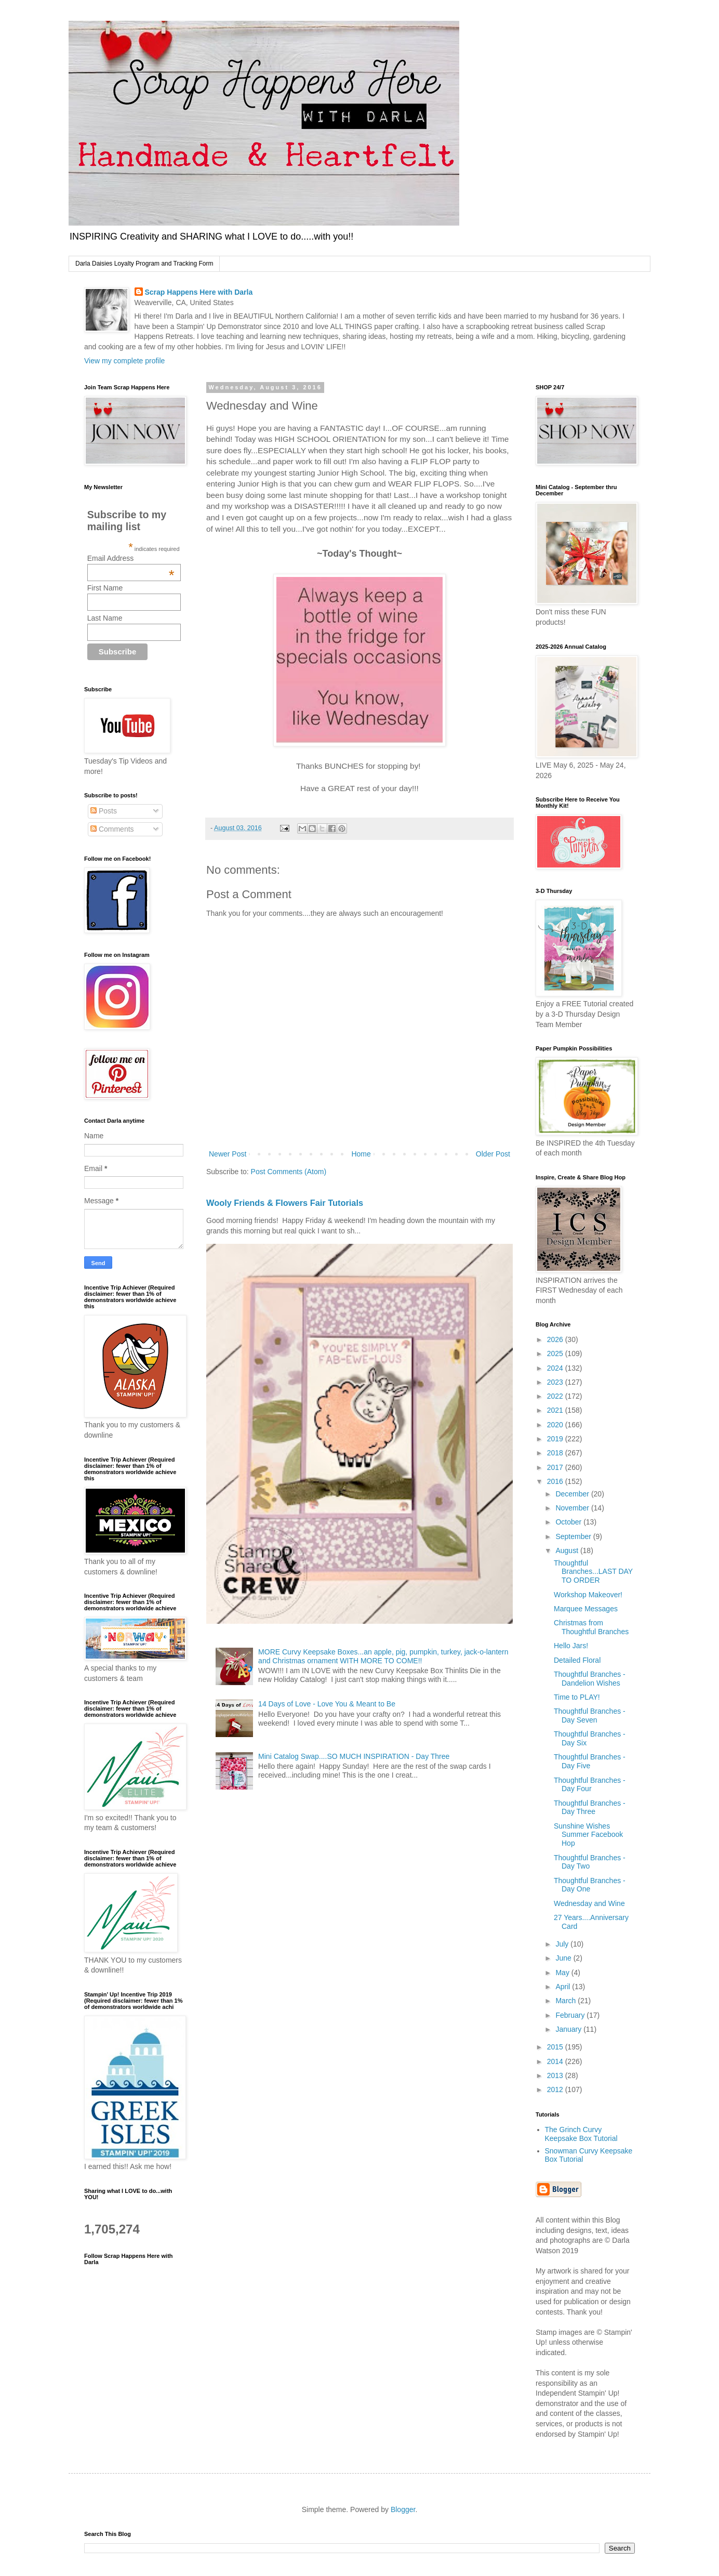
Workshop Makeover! (588, 1595)
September (574, 1536)
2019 (556, 1439)
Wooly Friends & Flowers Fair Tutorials (284, 1202)
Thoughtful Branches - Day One (589, 1885)
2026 (556, 1339)
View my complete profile (124, 361)
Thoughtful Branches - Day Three (589, 1807)
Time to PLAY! (577, 1697)
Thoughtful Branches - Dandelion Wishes (589, 1678)
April (563, 1986)
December (573, 1494)
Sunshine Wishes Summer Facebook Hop (588, 1835)
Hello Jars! (571, 1645)
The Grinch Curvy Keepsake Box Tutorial (581, 2134)
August (567, 1550)
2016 (556, 1481)
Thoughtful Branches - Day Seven (589, 1715)
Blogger (403, 2509)
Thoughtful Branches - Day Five (589, 1761)
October (569, 1522)
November (573, 1508)
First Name (105, 588)
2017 (556, 1467)
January (569, 2029)
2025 (556, 1353)
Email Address (131, 558)
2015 (556, 2047)
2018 (556, 1453)
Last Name (105, 618)
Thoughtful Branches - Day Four (589, 1784)
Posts (103, 811)
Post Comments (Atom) (288, 1171)
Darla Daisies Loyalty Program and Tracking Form (144, 263)
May (563, 1972)
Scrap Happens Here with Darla (199, 292)
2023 (556, 1382)
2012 (556, 2089)
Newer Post (227, 1154)
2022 (556, 1396)
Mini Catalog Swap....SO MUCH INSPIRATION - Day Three (353, 1756)
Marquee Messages (586, 1609)
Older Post (493, 1154)
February (571, 2015)
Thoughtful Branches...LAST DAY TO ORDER (593, 1572)
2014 (556, 2061)
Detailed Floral (577, 1660)
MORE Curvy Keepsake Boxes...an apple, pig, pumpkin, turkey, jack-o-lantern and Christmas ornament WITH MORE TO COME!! (383, 1656)
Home (360, 1154)
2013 (556, 2075)
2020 (556, 1425)
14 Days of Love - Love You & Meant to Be (326, 1704)
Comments (112, 829)
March (566, 2000)
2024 (556, 1368)
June (564, 1958)
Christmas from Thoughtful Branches (591, 1627)
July (562, 1944)
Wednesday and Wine (589, 1903)
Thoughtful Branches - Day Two (589, 1862)
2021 (556, 1410)
